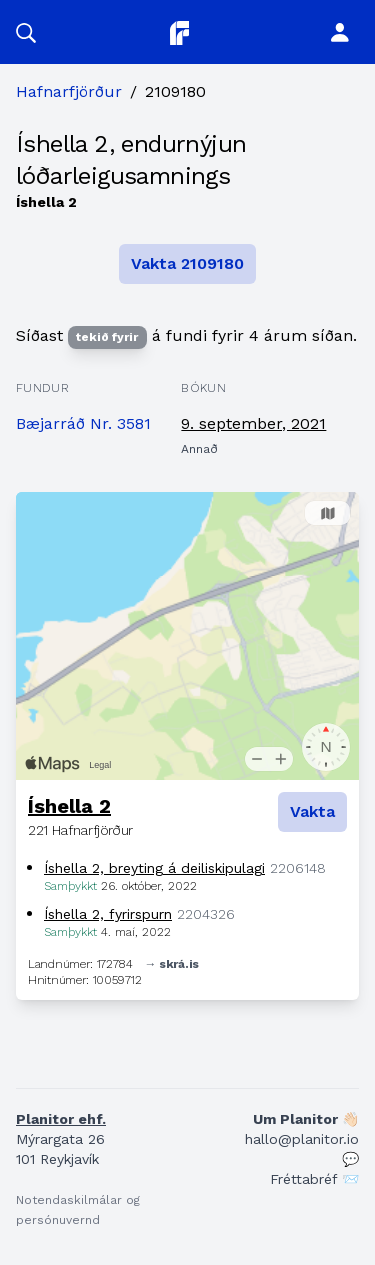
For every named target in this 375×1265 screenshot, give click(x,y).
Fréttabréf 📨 (314, 1179)
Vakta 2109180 (187, 263)
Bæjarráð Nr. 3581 (83, 423)
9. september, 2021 (253, 423)
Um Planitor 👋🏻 (306, 1119)
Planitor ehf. (61, 1119)
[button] (26, 32)
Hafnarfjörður (69, 91)
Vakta (312, 811)
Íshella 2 (69, 806)
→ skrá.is (172, 964)
